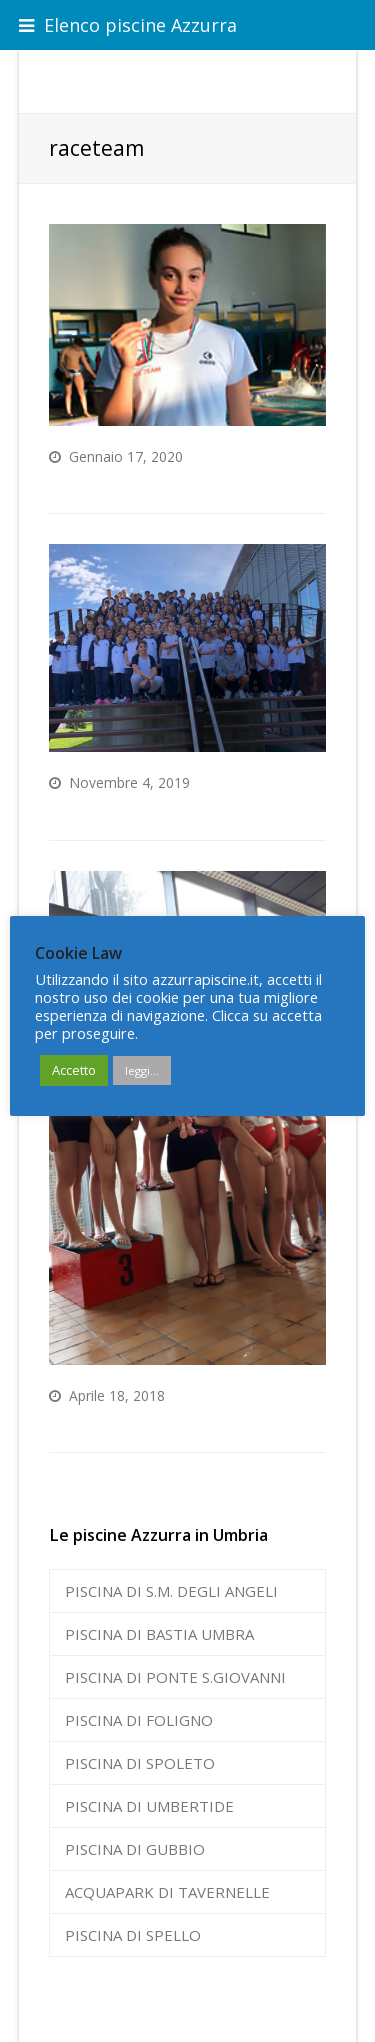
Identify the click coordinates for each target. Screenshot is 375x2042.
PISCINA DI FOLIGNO (139, 1720)
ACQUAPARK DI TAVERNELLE (167, 1892)
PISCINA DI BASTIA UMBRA (159, 1634)
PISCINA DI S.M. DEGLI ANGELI (171, 1591)
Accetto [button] (74, 1070)
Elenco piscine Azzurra (128, 25)
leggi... (142, 1070)
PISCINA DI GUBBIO (135, 1849)
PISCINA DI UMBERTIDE (149, 1806)
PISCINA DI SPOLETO (140, 1763)
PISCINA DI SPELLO (133, 1935)
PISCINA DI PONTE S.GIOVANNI (175, 1677)
